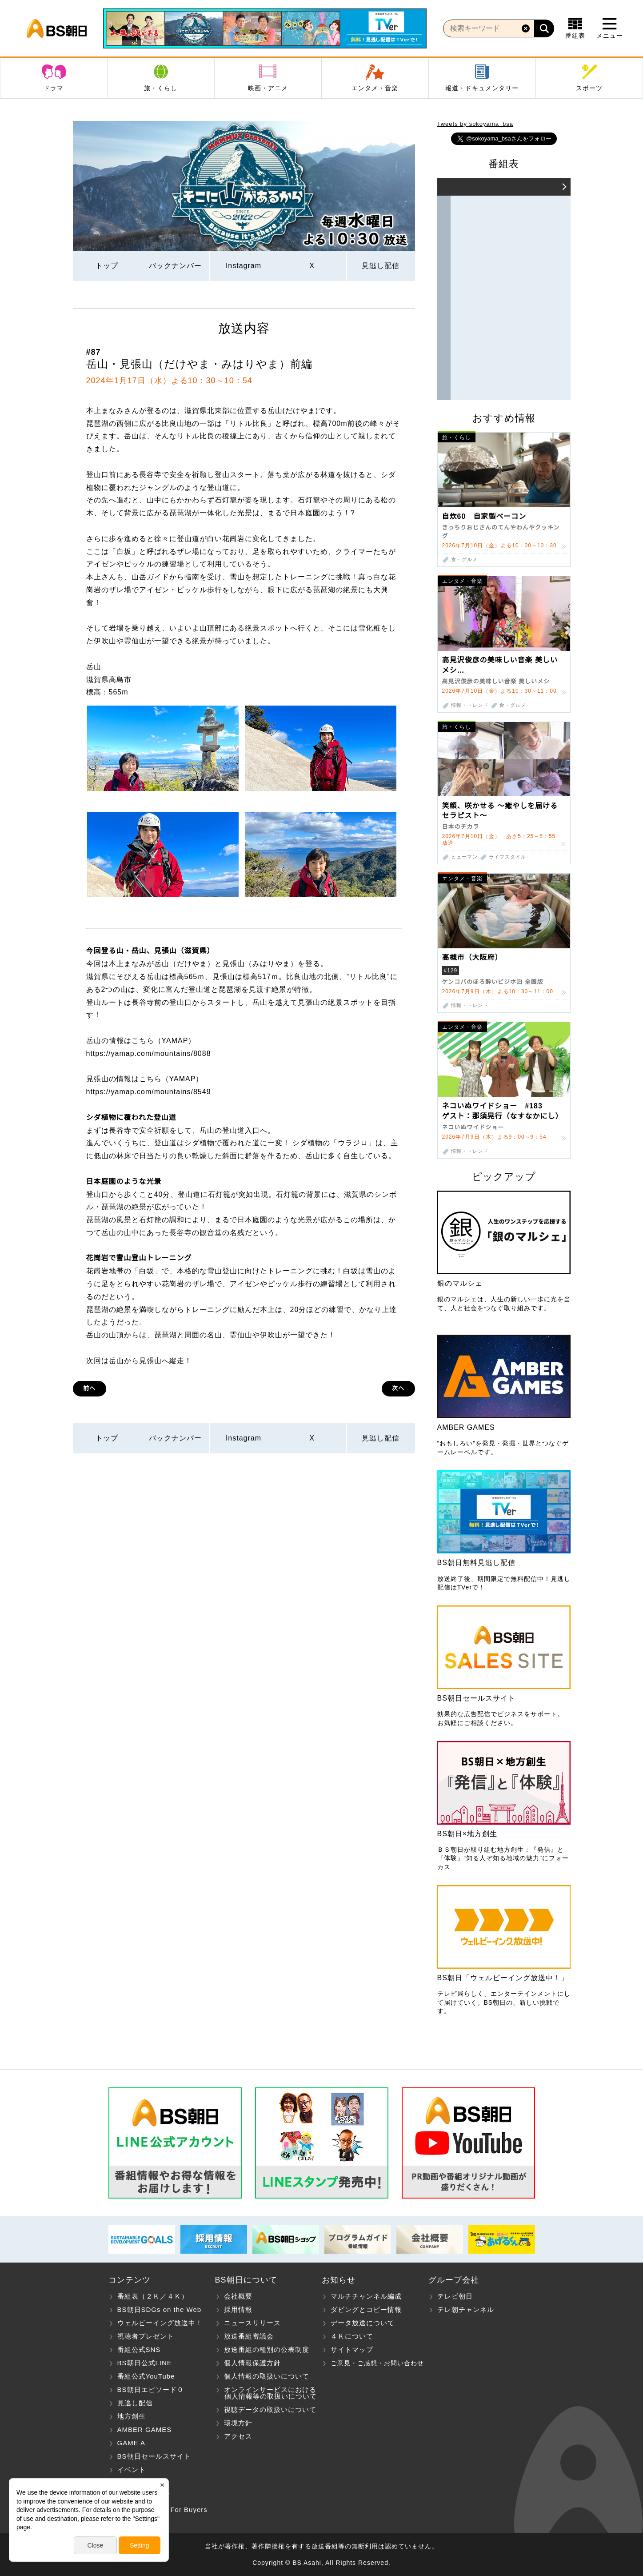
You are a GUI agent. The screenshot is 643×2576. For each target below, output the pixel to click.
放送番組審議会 (249, 2336)
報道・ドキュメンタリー (482, 88)
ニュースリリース (252, 2323)
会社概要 (238, 2296)
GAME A (131, 2443)
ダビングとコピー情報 (366, 2309)
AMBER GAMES (144, 2429)
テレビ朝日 (455, 2296)
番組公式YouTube (146, 2376)
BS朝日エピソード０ (150, 2389)
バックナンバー (175, 265)
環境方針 (238, 2423)
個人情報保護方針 (252, 2363)
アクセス (238, 2436)
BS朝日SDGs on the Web (159, 2309)
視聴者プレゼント (145, 2336)
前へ (89, 1388)
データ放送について (363, 2323)
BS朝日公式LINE (144, 2363)
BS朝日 (57, 28)
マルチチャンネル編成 (366, 2296)
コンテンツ (129, 2279)
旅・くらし (160, 88)
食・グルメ (464, 559)
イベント (131, 2469)
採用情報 (238, 2309)
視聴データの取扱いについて (270, 2409)
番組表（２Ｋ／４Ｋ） (152, 2296)
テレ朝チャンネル (465, 2309)
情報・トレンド (469, 705)
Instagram (243, 265)
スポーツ (589, 88)
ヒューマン (464, 857)
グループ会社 (453, 2279)
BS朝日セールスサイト (154, 2456)
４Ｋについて (352, 2336)
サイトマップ (352, 2349)
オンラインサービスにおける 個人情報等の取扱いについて (266, 2393)
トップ (107, 265)
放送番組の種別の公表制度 (266, 2349)
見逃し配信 (380, 265)
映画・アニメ (268, 88)
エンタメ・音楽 (374, 88)
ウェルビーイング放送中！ (160, 2323)
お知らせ (338, 2279)
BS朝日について (246, 2279)
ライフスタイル (507, 857)
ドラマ (54, 88)
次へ (398, 1388)
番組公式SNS (139, 2349)
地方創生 (131, 2416)
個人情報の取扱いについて (266, 2376)
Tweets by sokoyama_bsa (475, 123)
